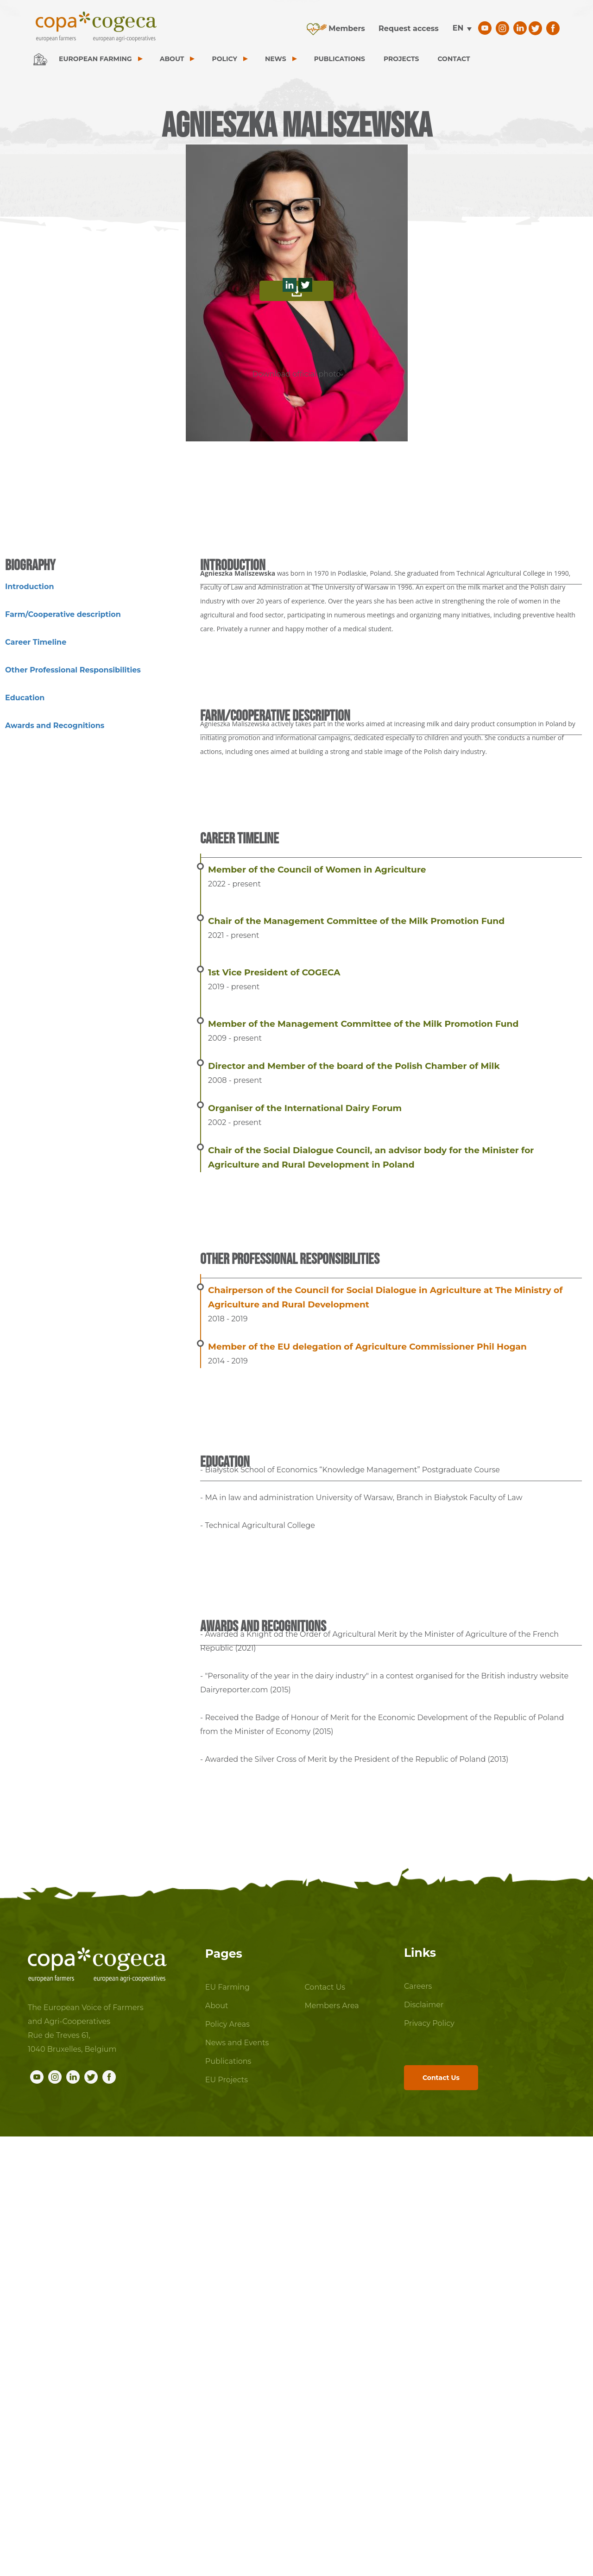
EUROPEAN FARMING (95, 59)
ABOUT (172, 59)
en (458, 28)
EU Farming (227, 1987)
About (216, 2005)
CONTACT (453, 59)
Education (24, 697)
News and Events (237, 2042)
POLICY (224, 59)
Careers (418, 1986)
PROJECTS (401, 59)
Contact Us (324, 1987)
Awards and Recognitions (54, 725)
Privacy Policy (429, 2023)
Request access (409, 28)
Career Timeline (35, 642)
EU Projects (226, 2079)
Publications (228, 2061)
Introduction (29, 586)
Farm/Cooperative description (63, 614)
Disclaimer (423, 2004)
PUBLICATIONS (339, 59)
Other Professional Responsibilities (73, 670)
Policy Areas (227, 2024)
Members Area (331, 2005)
